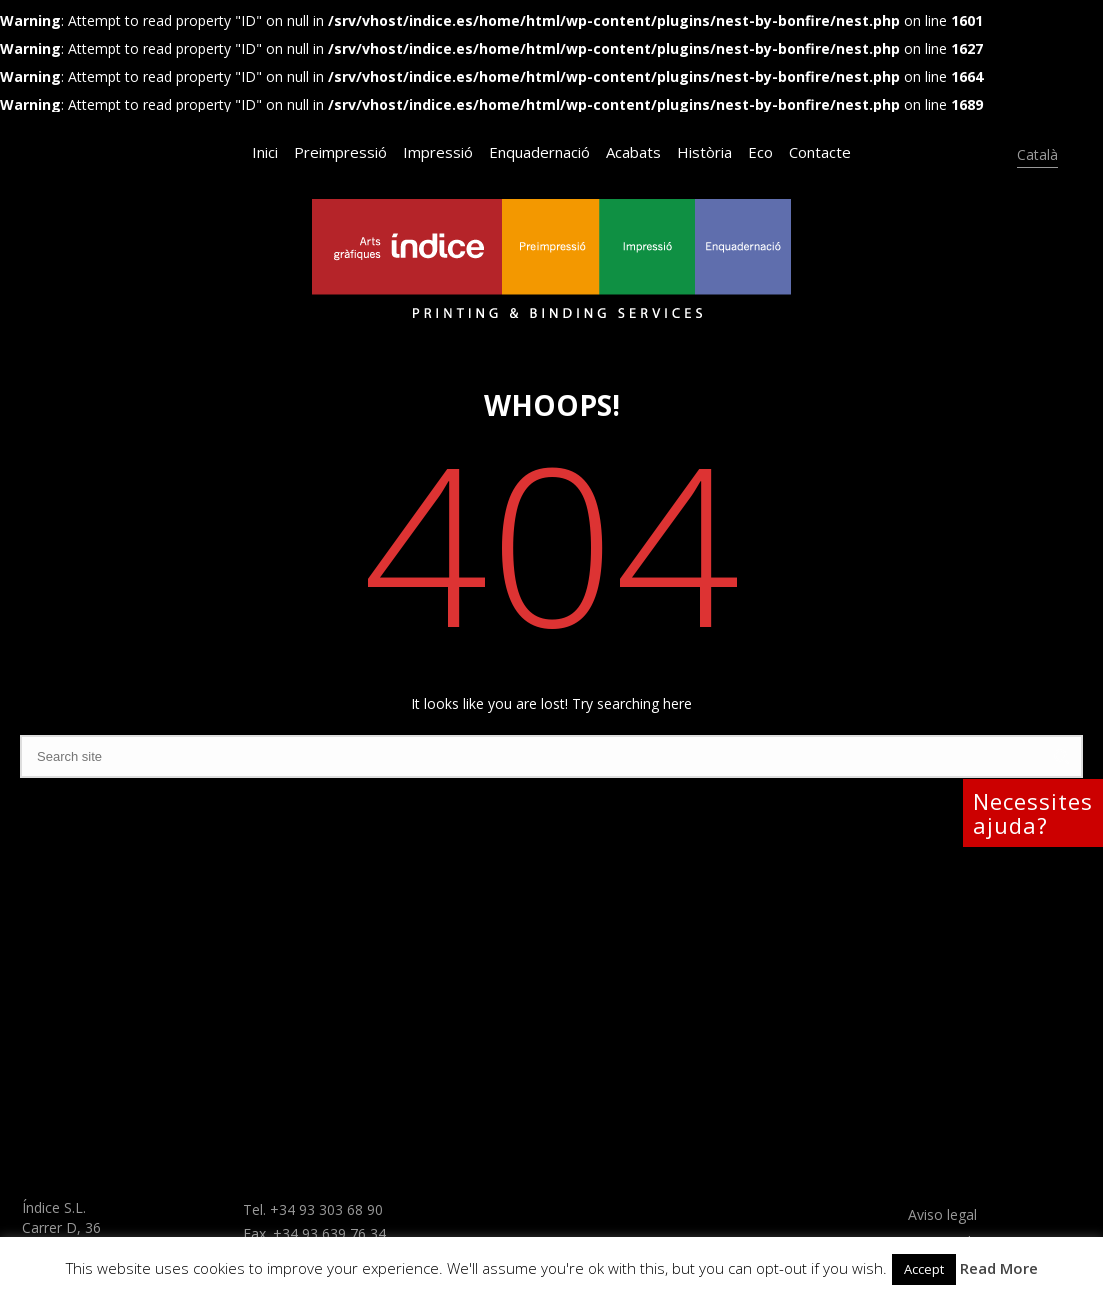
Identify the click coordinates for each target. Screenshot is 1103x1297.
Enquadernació (539, 152)
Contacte (820, 152)
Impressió (438, 152)
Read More (999, 1268)
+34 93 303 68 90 (326, 1209)
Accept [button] (924, 1269)
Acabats (633, 152)
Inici (265, 152)
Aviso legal (942, 1214)
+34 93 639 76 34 (329, 1233)
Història (704, 152)
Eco (760, 152)
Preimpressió (340, 152)
